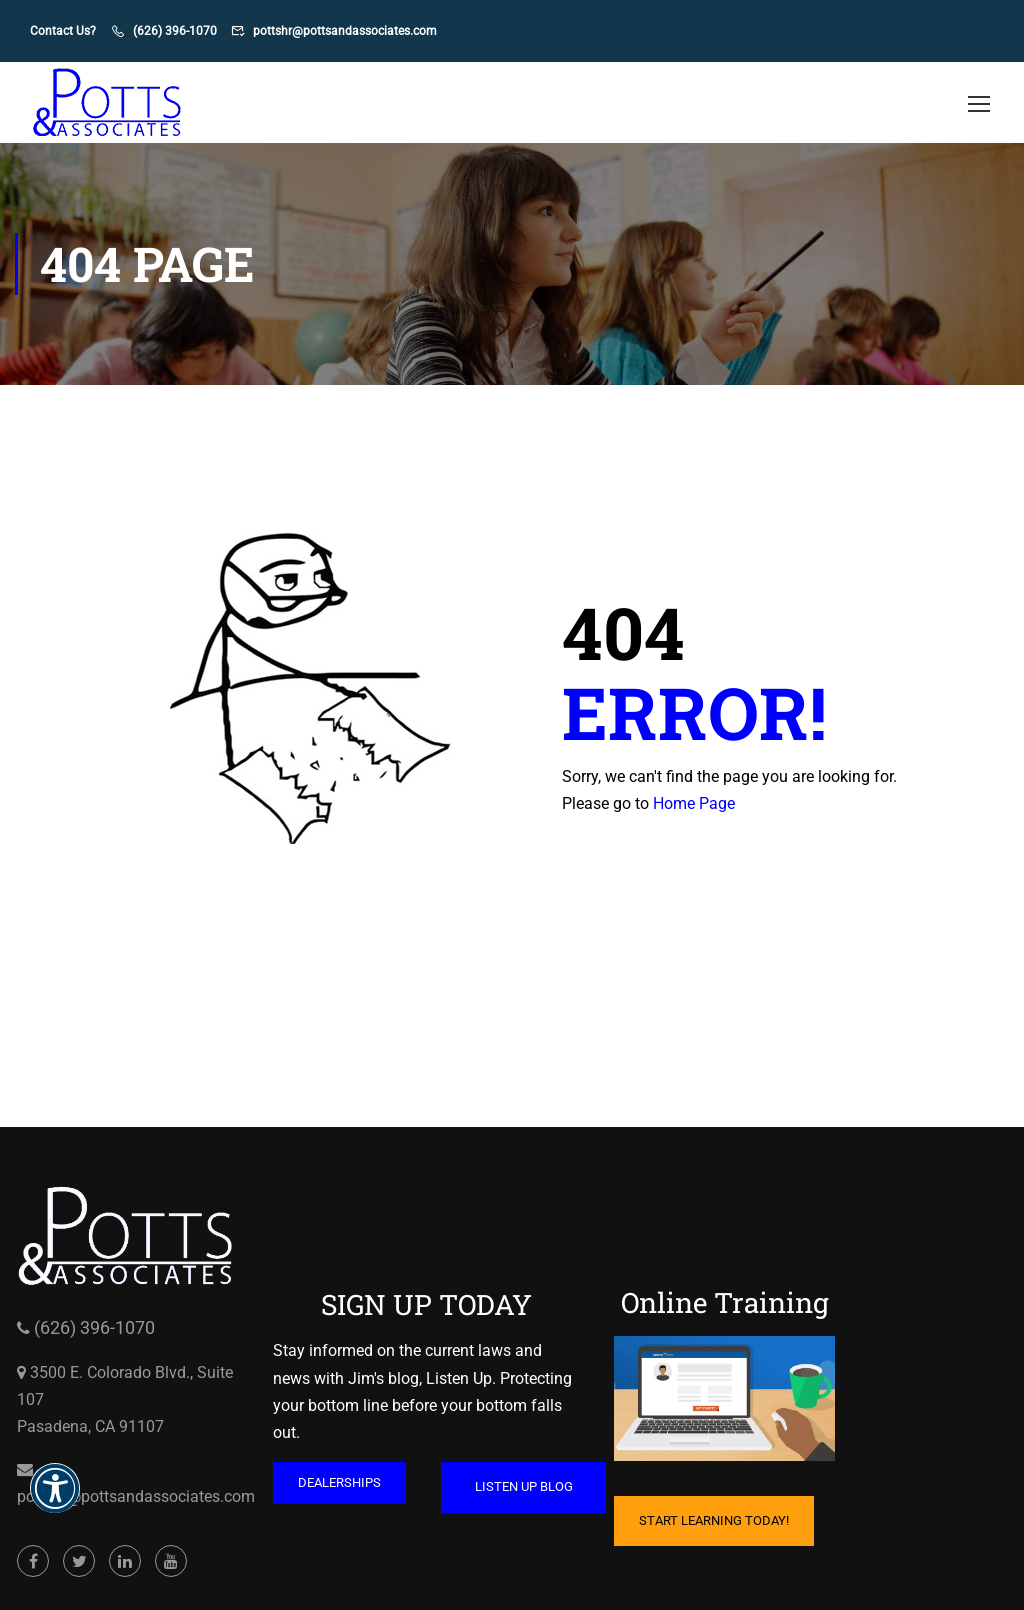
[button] (55, 1501)
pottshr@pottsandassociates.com (345, 31)
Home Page (694, 803)
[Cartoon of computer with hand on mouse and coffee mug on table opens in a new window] (724, 1399)
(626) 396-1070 (175, 31)
